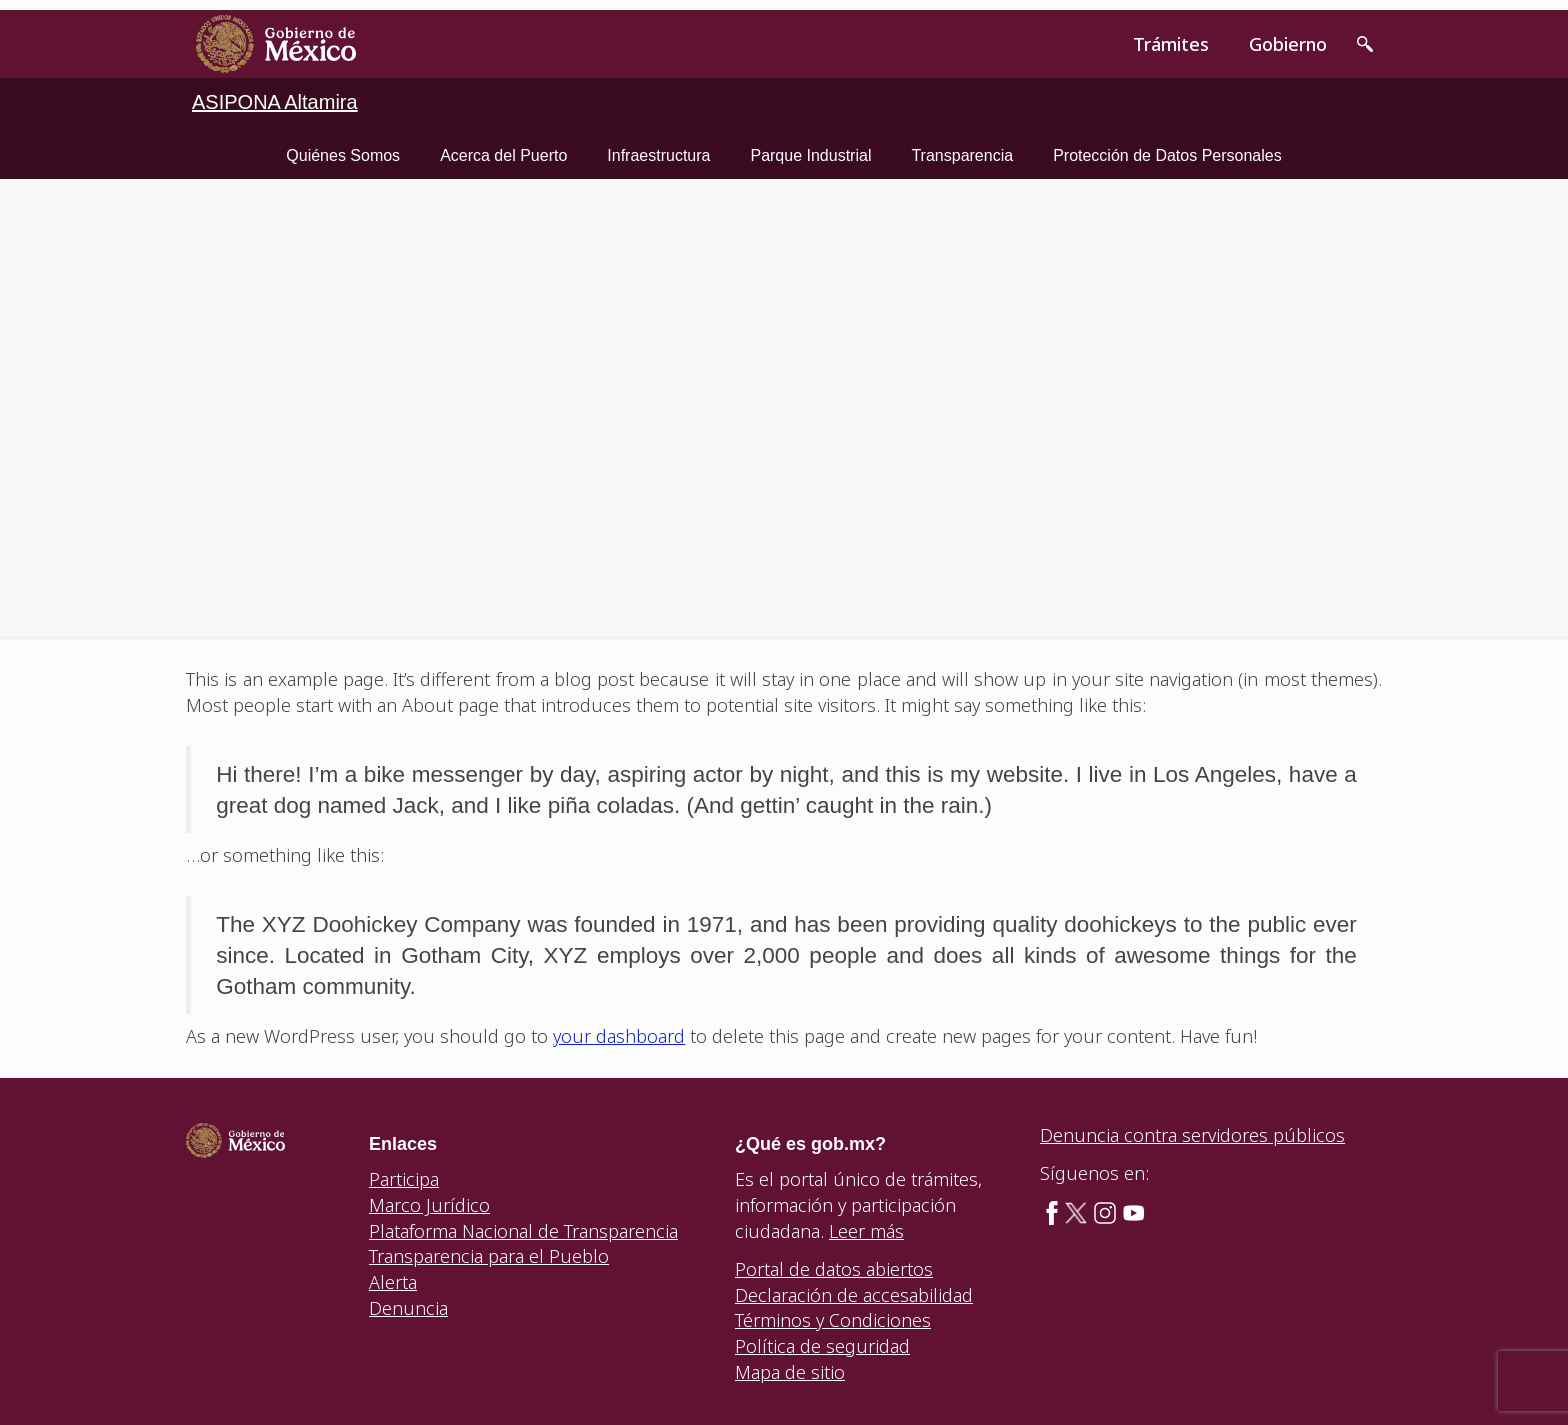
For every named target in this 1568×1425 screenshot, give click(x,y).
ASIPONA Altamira (275, 102)
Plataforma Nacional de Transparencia (523, 1231)
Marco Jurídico (429, 1205)
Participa (404, 1179)
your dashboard (619, 1036)
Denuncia (408, 1308)
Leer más (866, 1231)
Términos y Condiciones (833, 1320)
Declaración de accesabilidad (854, 1295)
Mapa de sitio (790, 1372)
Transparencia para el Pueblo (489, 1256)
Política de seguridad (822, 1346)
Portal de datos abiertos (834, 1269)
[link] (276, 44)
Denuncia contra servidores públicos (1192, 1135)
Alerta (393, 1282)
